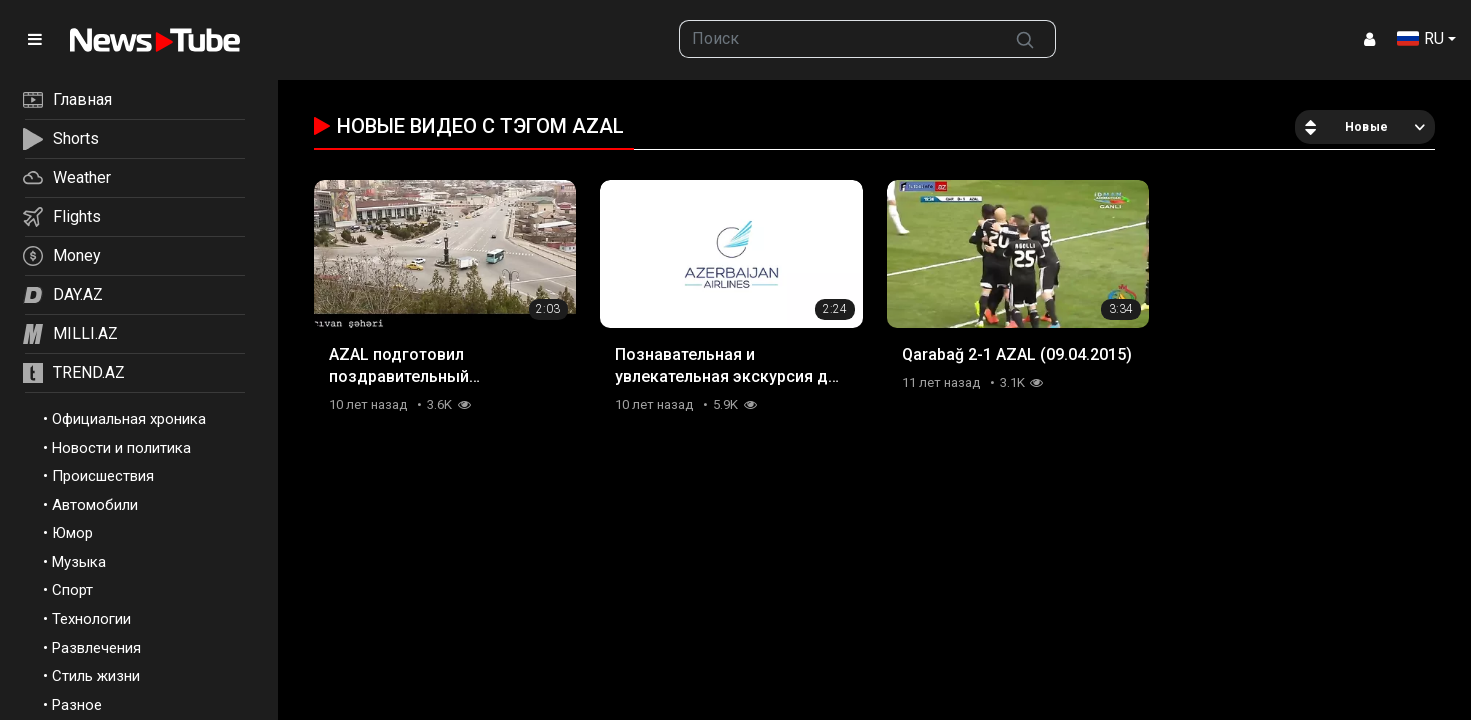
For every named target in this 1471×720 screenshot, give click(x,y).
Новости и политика (121, 448)
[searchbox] (837, 39)
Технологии (91, 619)
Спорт (72, 590)
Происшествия (103, 476)
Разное (77, 705)
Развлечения (96, 648)
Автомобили (95, 505)
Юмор (72, 533)
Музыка (79, 562)
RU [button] (1420, 38)
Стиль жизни (96, 676)
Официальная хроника (129, 419)
